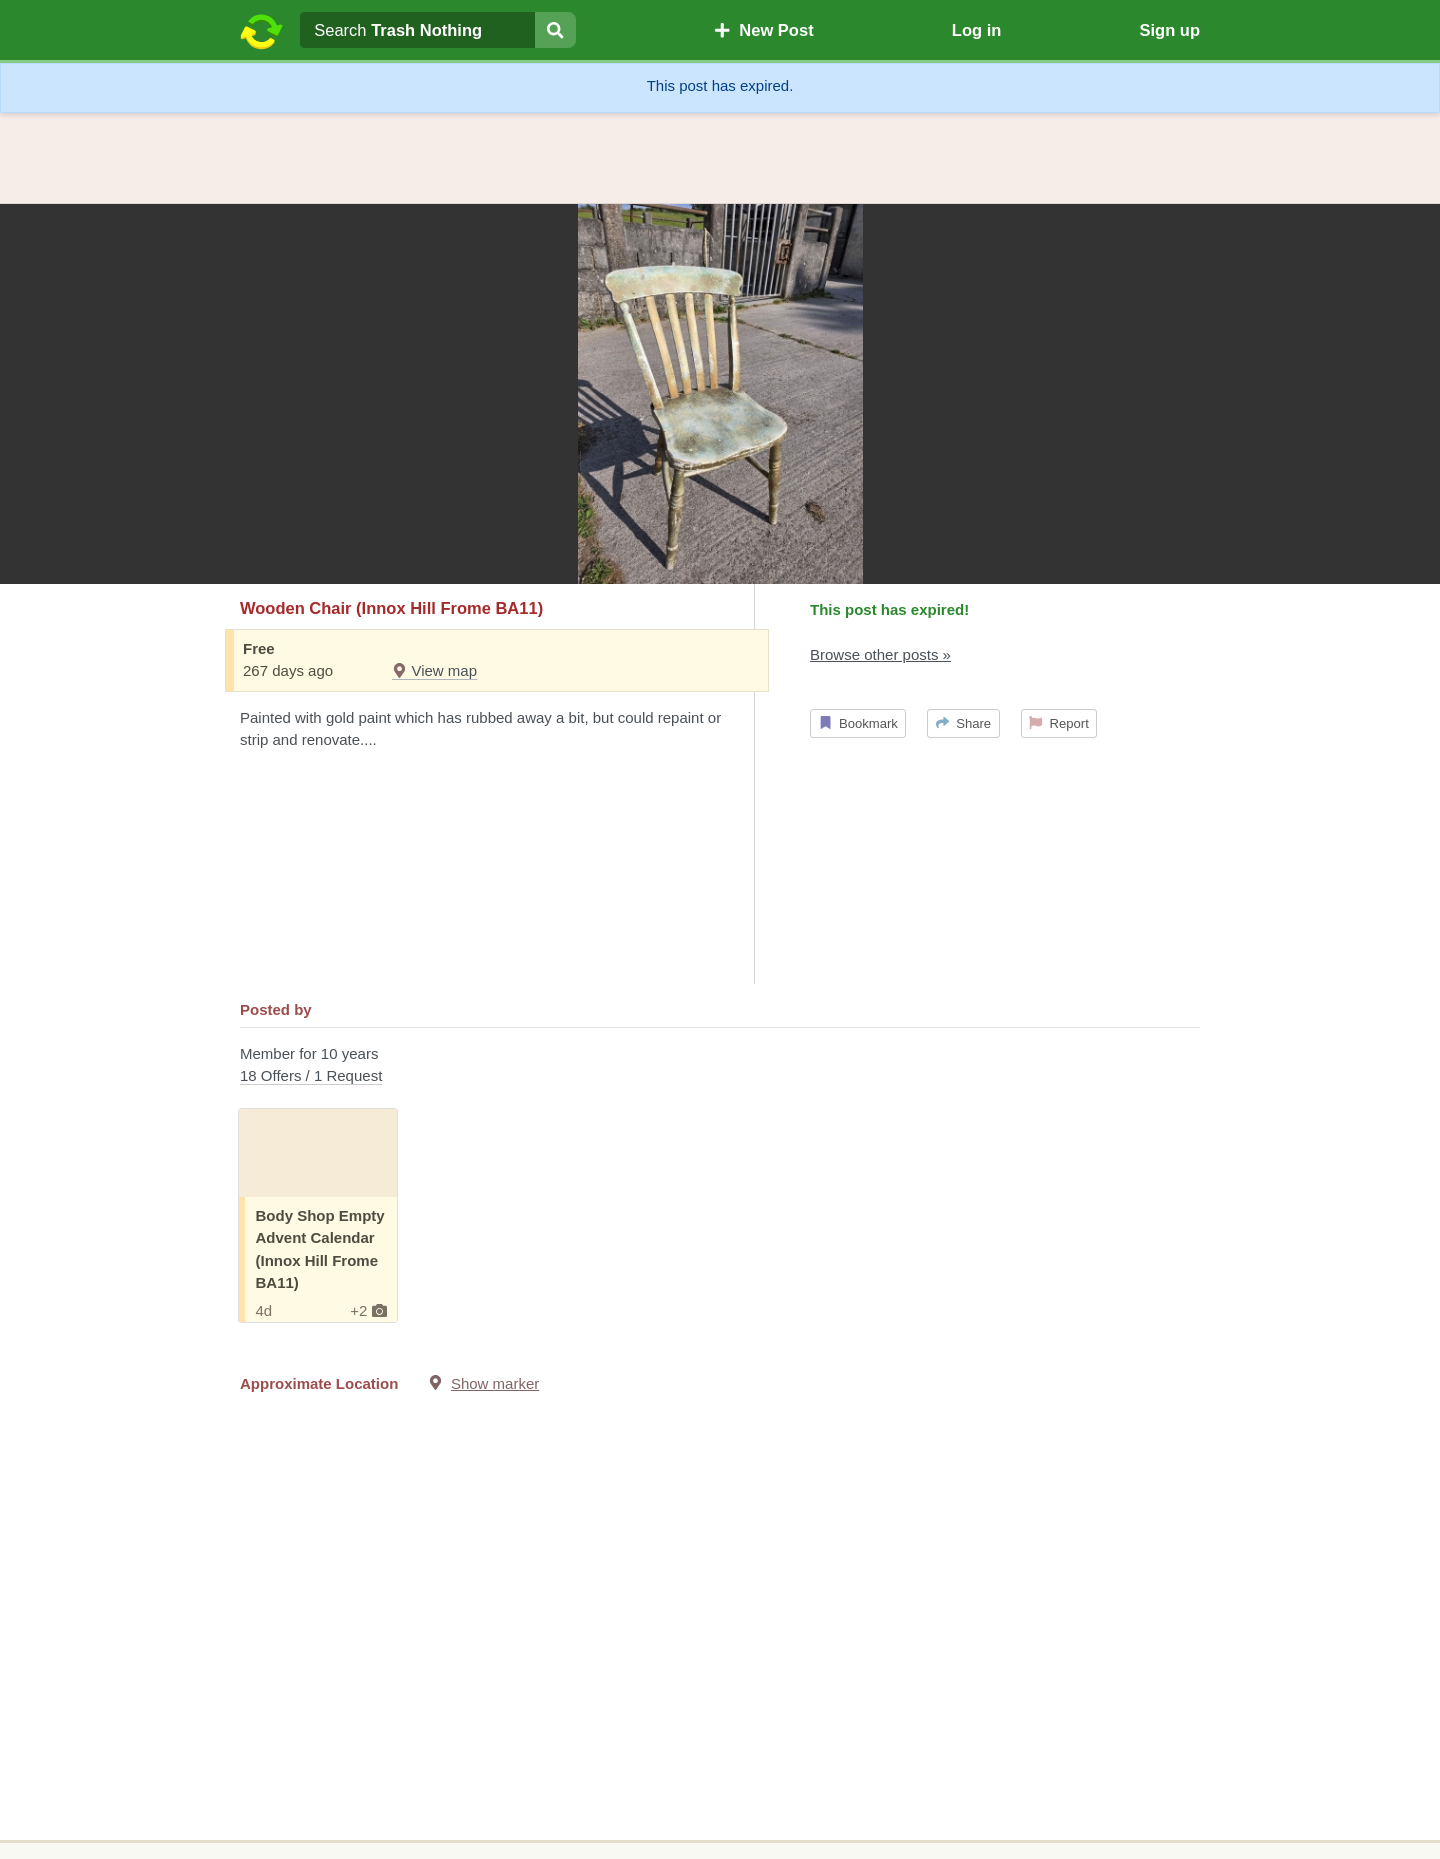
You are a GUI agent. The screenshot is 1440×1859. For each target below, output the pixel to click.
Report (1059, 723)
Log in (976, 30)
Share (963, 723)
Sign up (1169, 30)
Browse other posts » (880, 654)
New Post (764, 30)
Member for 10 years (720, 1066)
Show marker (495, 1383)
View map (434, 670)
